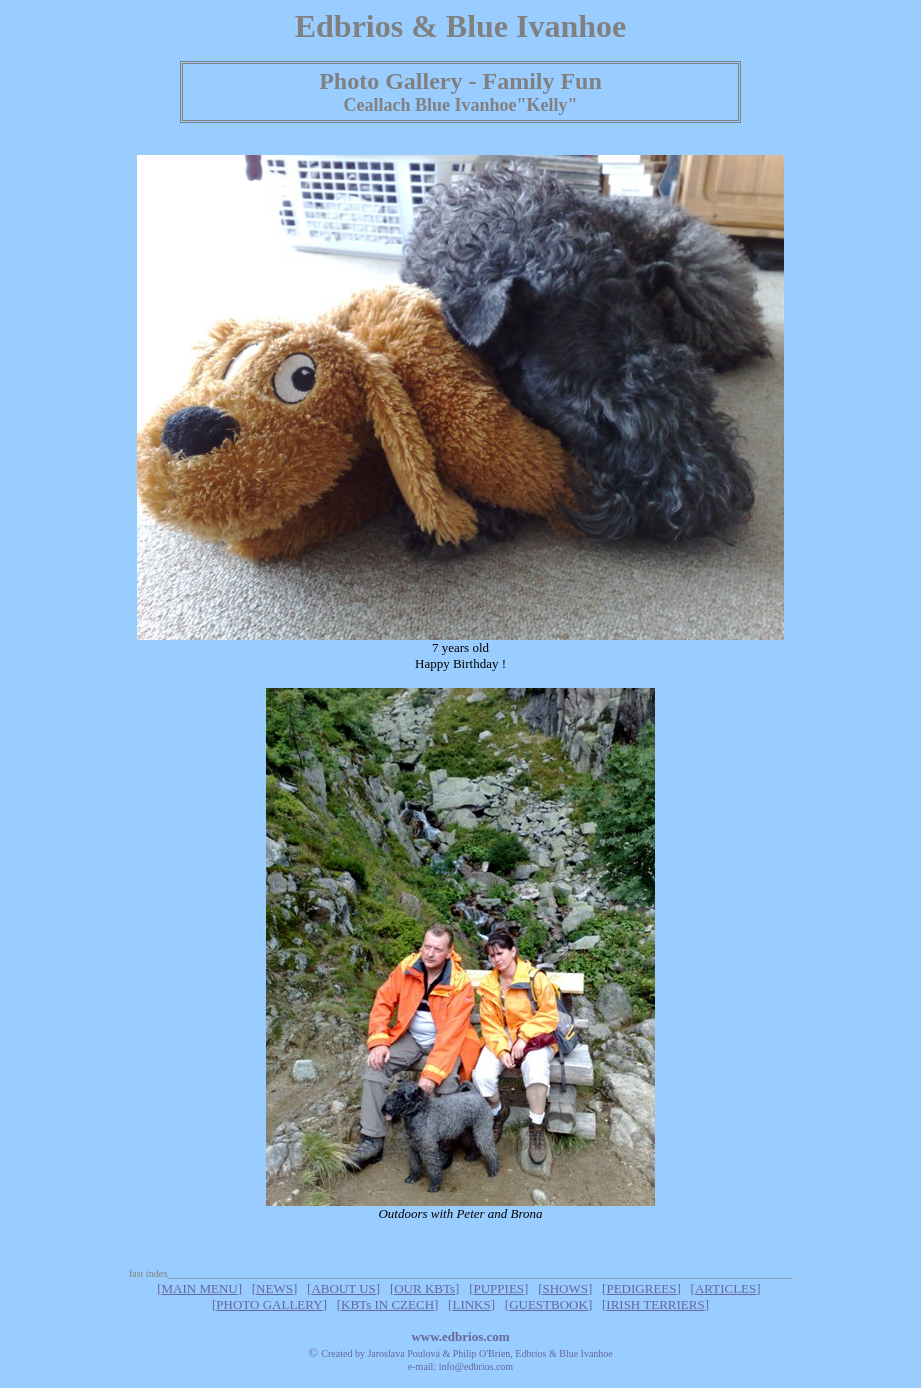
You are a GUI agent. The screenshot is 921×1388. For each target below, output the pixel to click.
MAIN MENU (199, 1288)
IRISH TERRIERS (655, 1304)
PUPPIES (499, 1288)
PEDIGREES (641, 1288)
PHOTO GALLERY (269, 1304)
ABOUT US (343, 1288)
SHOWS (566, 1288)
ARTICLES (725, 1288)
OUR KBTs (424, 1288)
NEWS (274, 1288)
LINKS (471, 1304)
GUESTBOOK (548, 1304)
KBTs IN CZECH (387, 1304)
